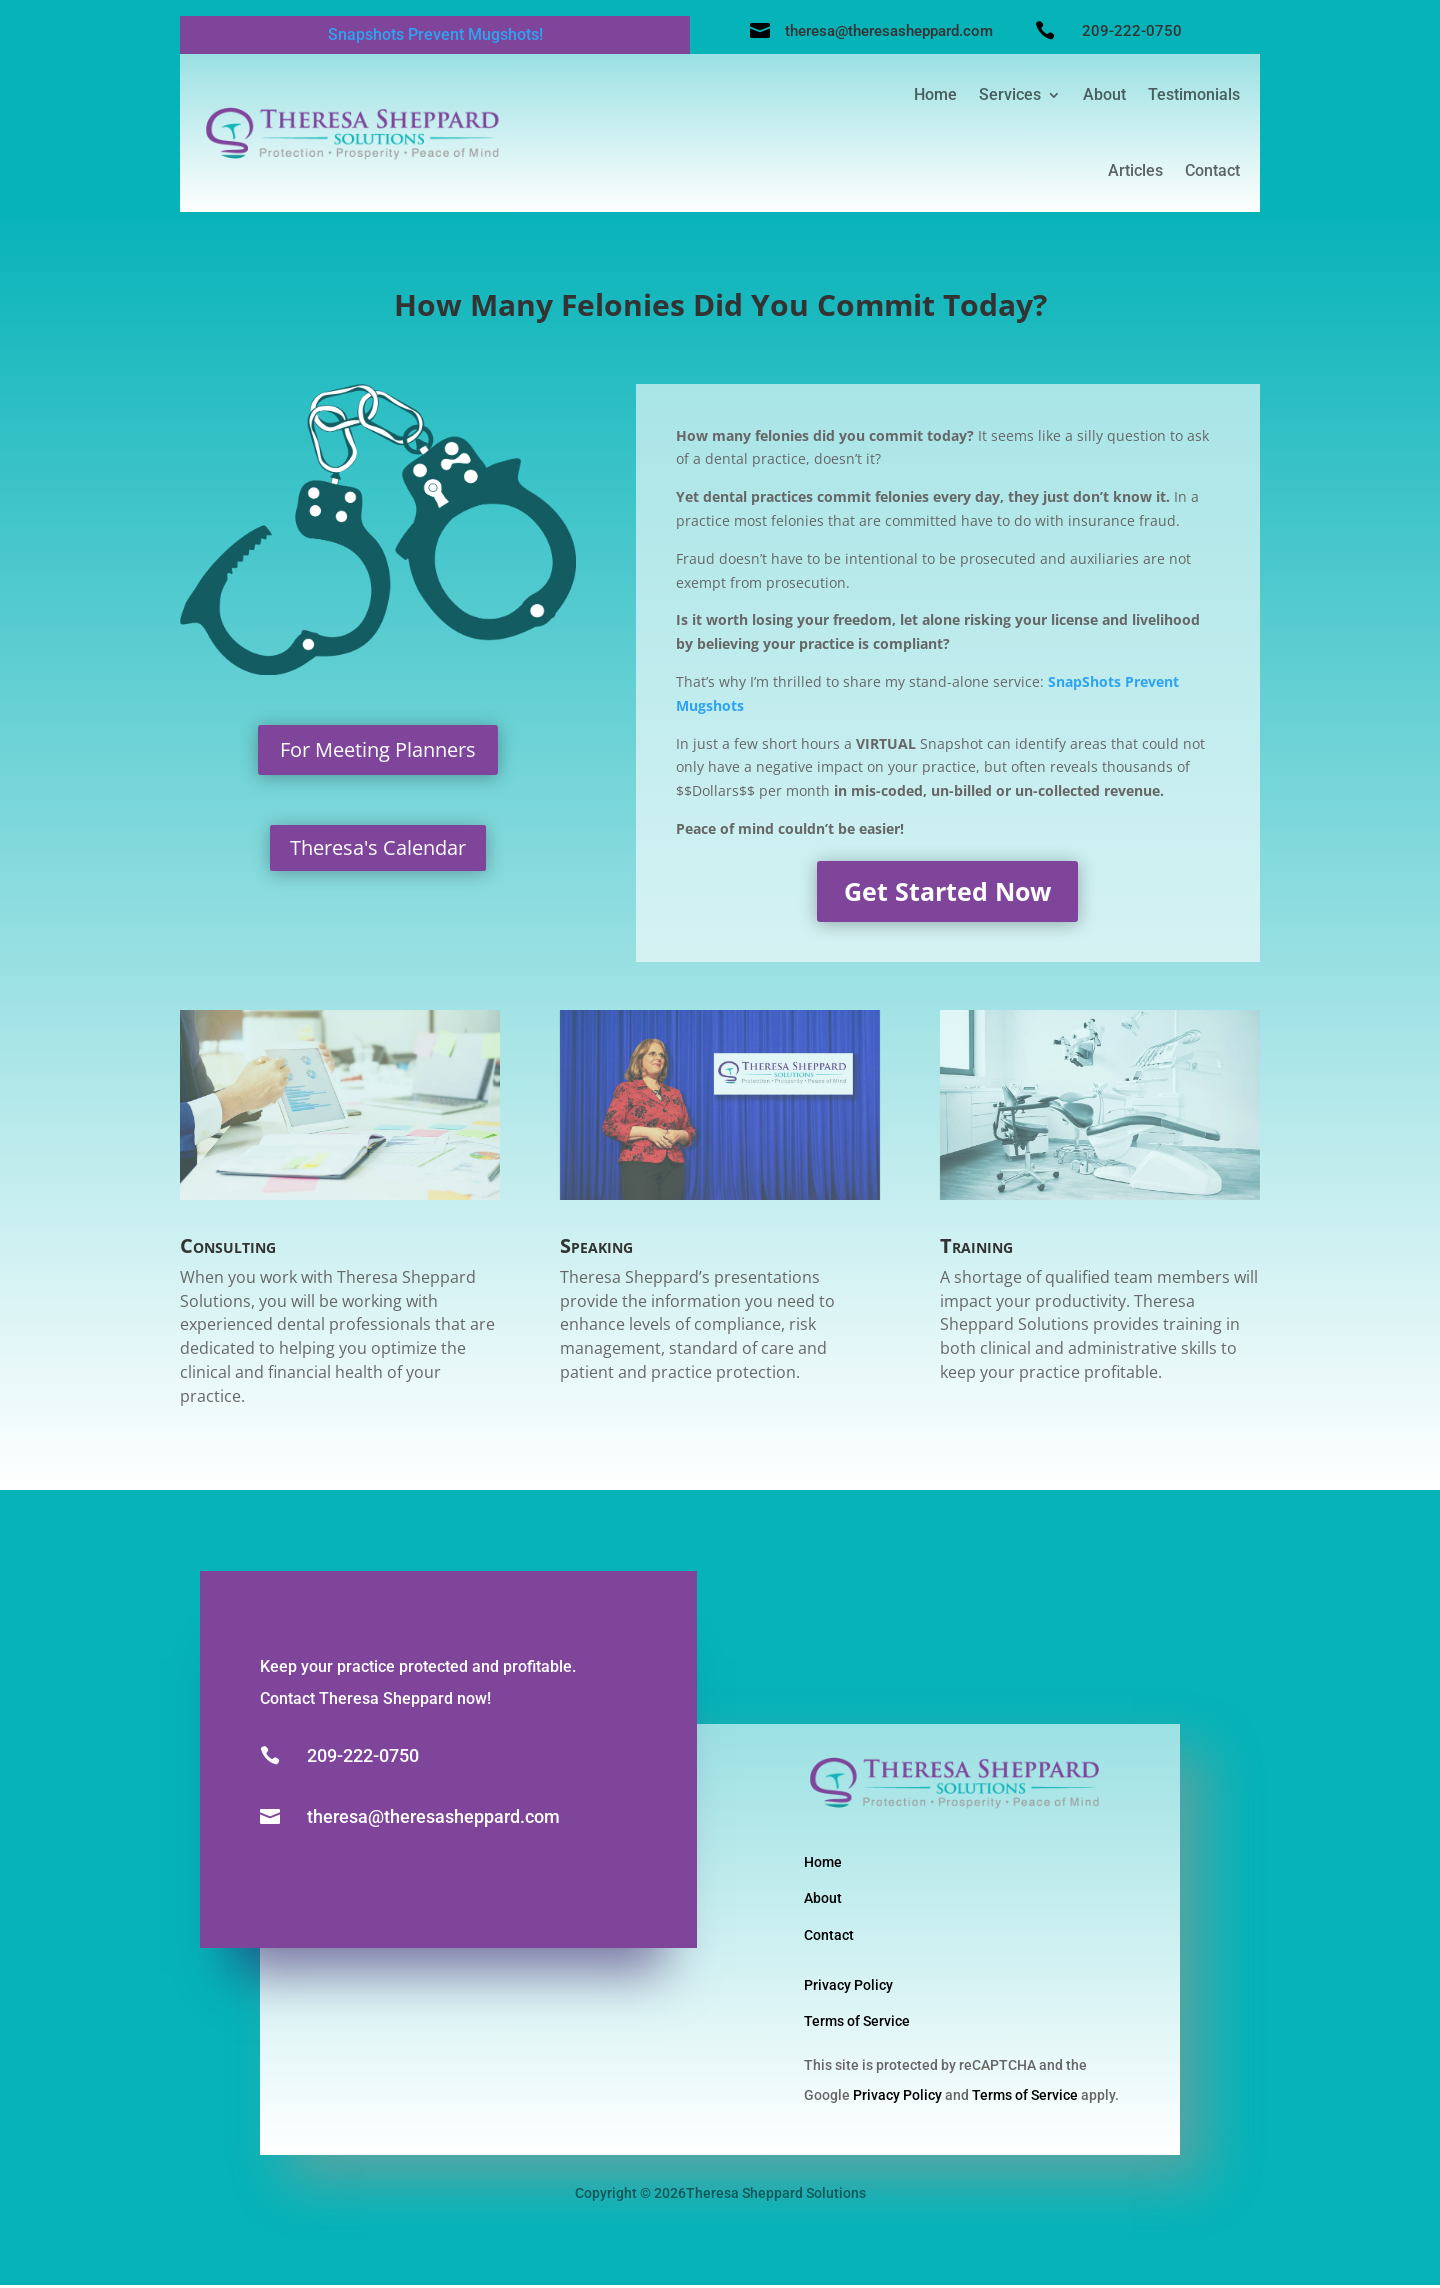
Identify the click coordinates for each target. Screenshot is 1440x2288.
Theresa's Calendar (378, 850)
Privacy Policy (848, 1988)
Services (1010, 94)
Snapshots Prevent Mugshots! (435, 34)
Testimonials (1194, 94)
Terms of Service (857, 2024)
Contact (1212, 170)
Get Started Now (947, 894)
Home (935, 94)
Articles (1135, 170)
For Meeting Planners (378, 752)
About (1104, 94)
